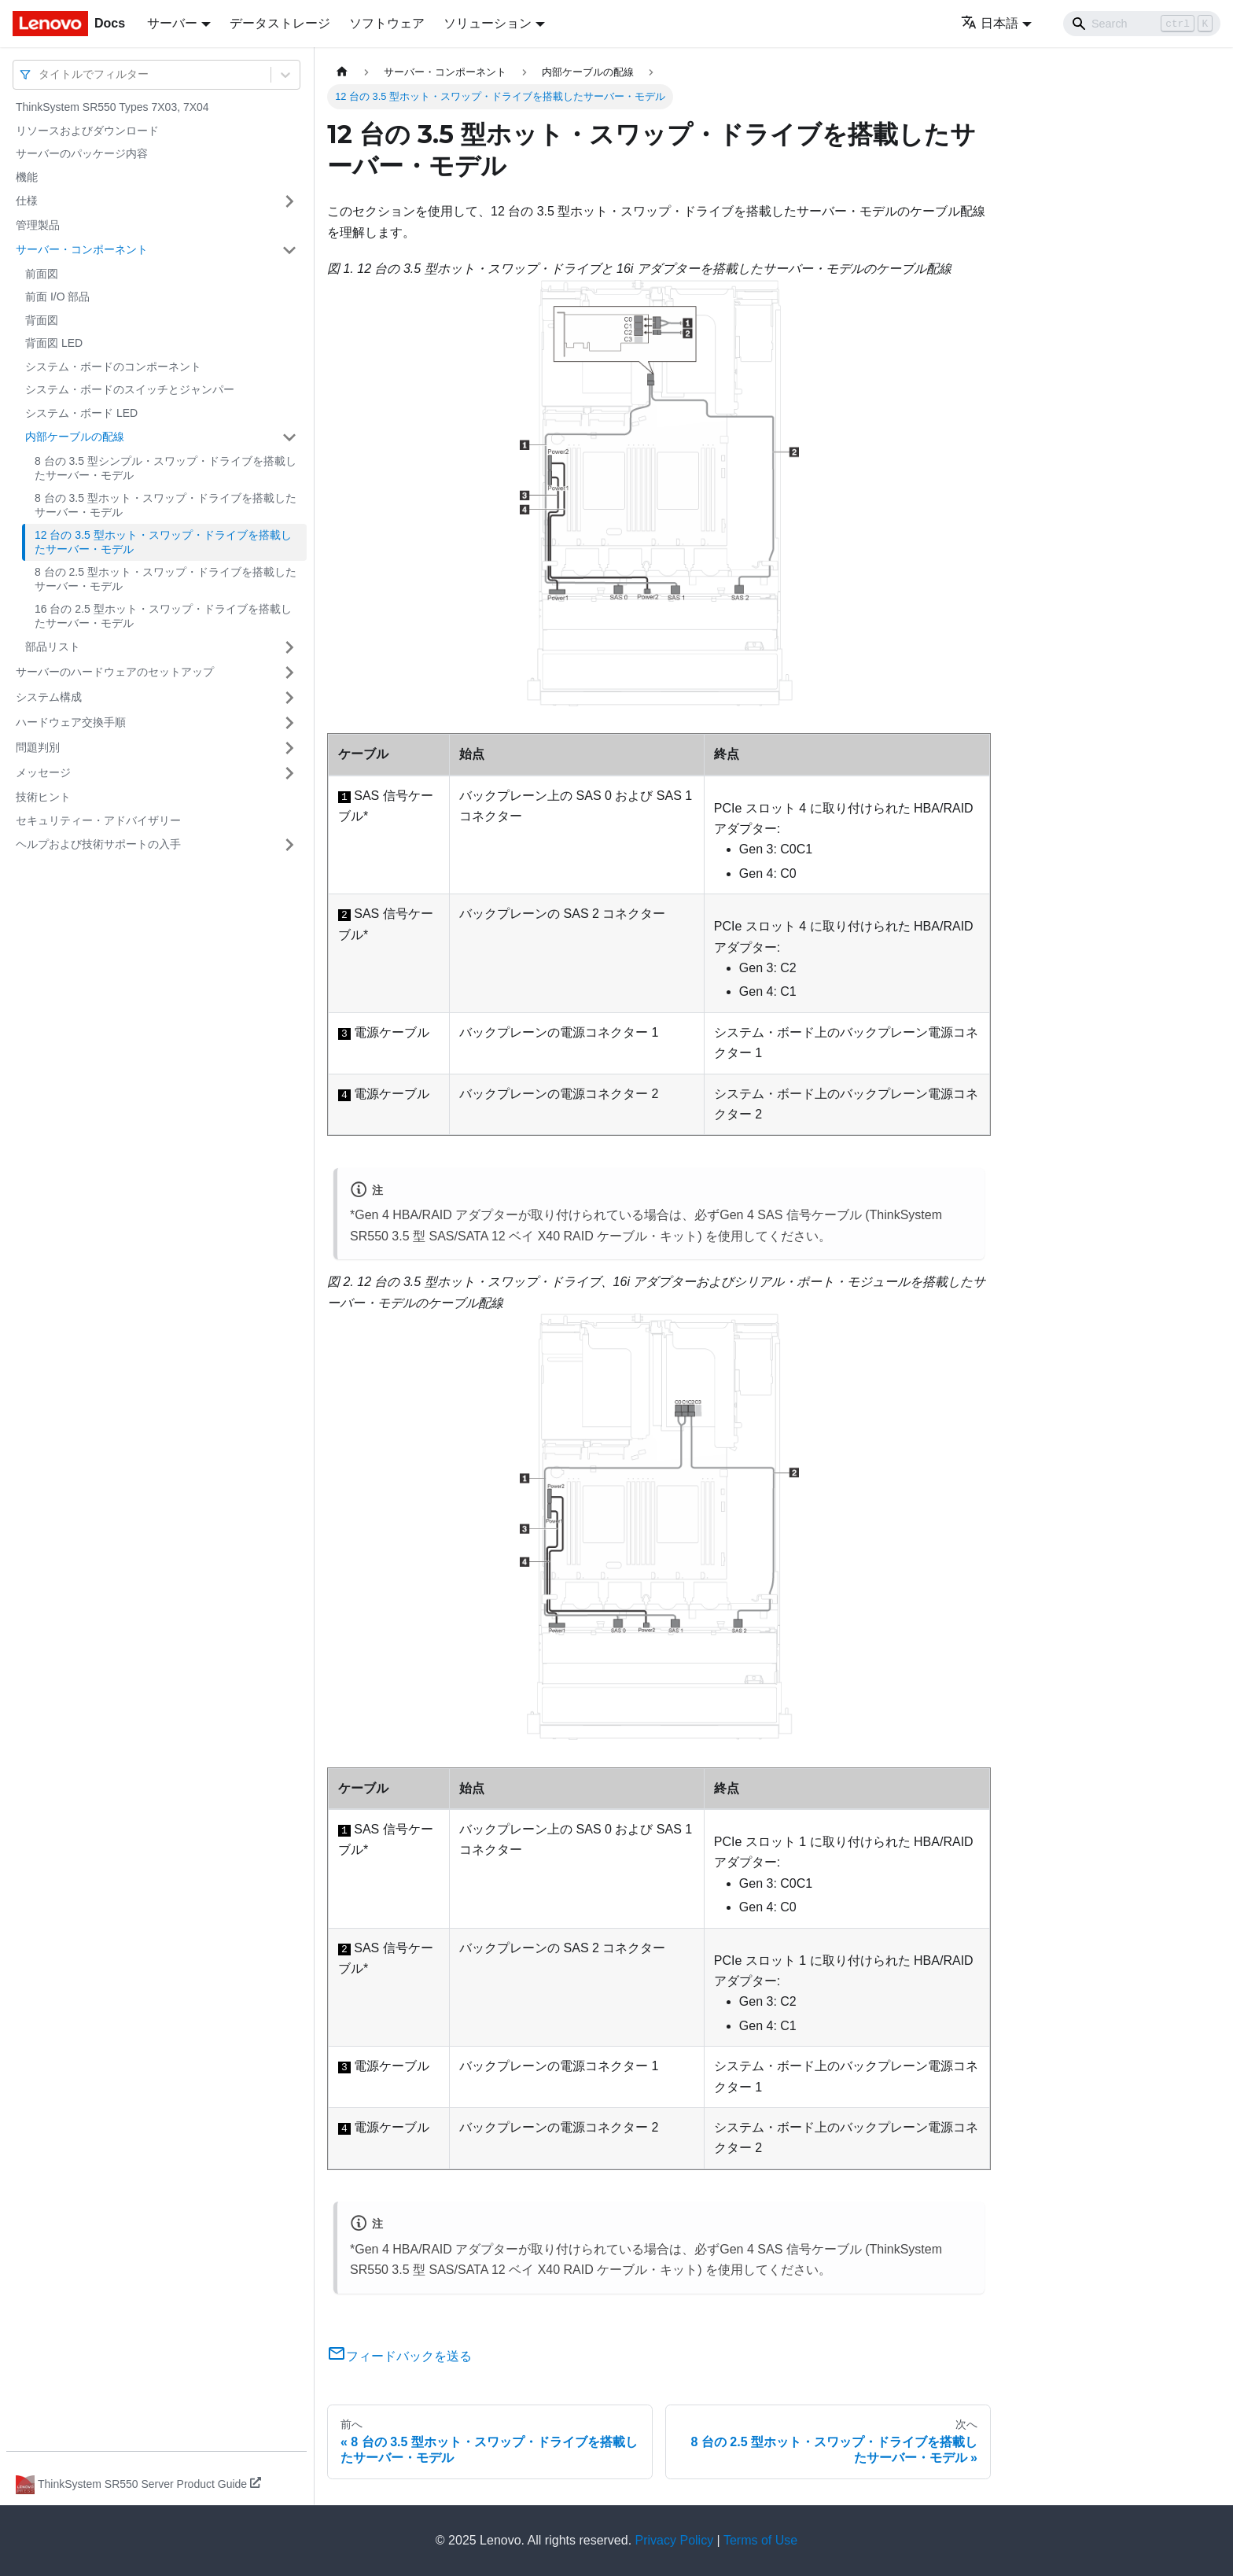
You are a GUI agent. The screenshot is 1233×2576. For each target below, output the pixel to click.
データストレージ (280, 23)
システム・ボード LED (81, 413)
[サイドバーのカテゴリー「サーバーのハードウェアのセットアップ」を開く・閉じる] (289, 672)
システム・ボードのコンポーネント (113, 366)
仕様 (27, 200)
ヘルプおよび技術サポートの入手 (98, 844)
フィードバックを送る (399, 2356)
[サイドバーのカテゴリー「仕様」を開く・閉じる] (289, 201)
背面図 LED (54, 343)
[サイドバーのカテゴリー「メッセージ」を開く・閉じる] (289, 773)
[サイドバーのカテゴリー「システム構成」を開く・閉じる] (289, 697)
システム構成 (49, 697)
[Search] (1141, 23)
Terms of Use (760, 2540)
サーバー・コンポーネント (82, 249)
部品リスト (52, 646)
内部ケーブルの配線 (74, 436)
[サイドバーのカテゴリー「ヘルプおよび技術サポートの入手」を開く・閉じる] (289, 844)
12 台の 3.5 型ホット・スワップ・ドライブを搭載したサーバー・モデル (163, 542)
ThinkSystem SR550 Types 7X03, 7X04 (112, 107)
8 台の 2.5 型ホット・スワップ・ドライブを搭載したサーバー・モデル (165, 579)
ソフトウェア (387, 23)
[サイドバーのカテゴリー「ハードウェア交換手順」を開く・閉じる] (289, 722)
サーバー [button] (172, 23)
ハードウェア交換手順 (71, 722)
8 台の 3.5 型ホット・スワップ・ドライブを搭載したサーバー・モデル (165, 505)
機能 (27, 177)
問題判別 (38, 747)
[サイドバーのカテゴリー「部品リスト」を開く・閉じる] (289, 647)
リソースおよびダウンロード (87, 130)
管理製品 (38, 225)
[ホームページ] (342, 72)
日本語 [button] (989, 23)
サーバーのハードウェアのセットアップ (115, 671)
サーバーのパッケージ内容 (82, 153)
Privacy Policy (674, 2540)
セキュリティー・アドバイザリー (98, 820)
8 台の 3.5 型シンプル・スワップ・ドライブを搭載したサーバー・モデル (165, 468)
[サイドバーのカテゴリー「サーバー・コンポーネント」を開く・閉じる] (289, 250)
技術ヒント (43, 796)
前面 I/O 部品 (57, 296)
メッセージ (43, 772)
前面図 (41, 273)
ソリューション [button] (488, 23)
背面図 (41, 320)
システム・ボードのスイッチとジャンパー (129, 389)
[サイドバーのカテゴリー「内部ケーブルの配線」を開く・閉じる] (289, 437)
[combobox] (40, 74)
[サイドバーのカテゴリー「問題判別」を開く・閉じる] (289, 748)
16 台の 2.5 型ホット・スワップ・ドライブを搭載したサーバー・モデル (163, 616)
